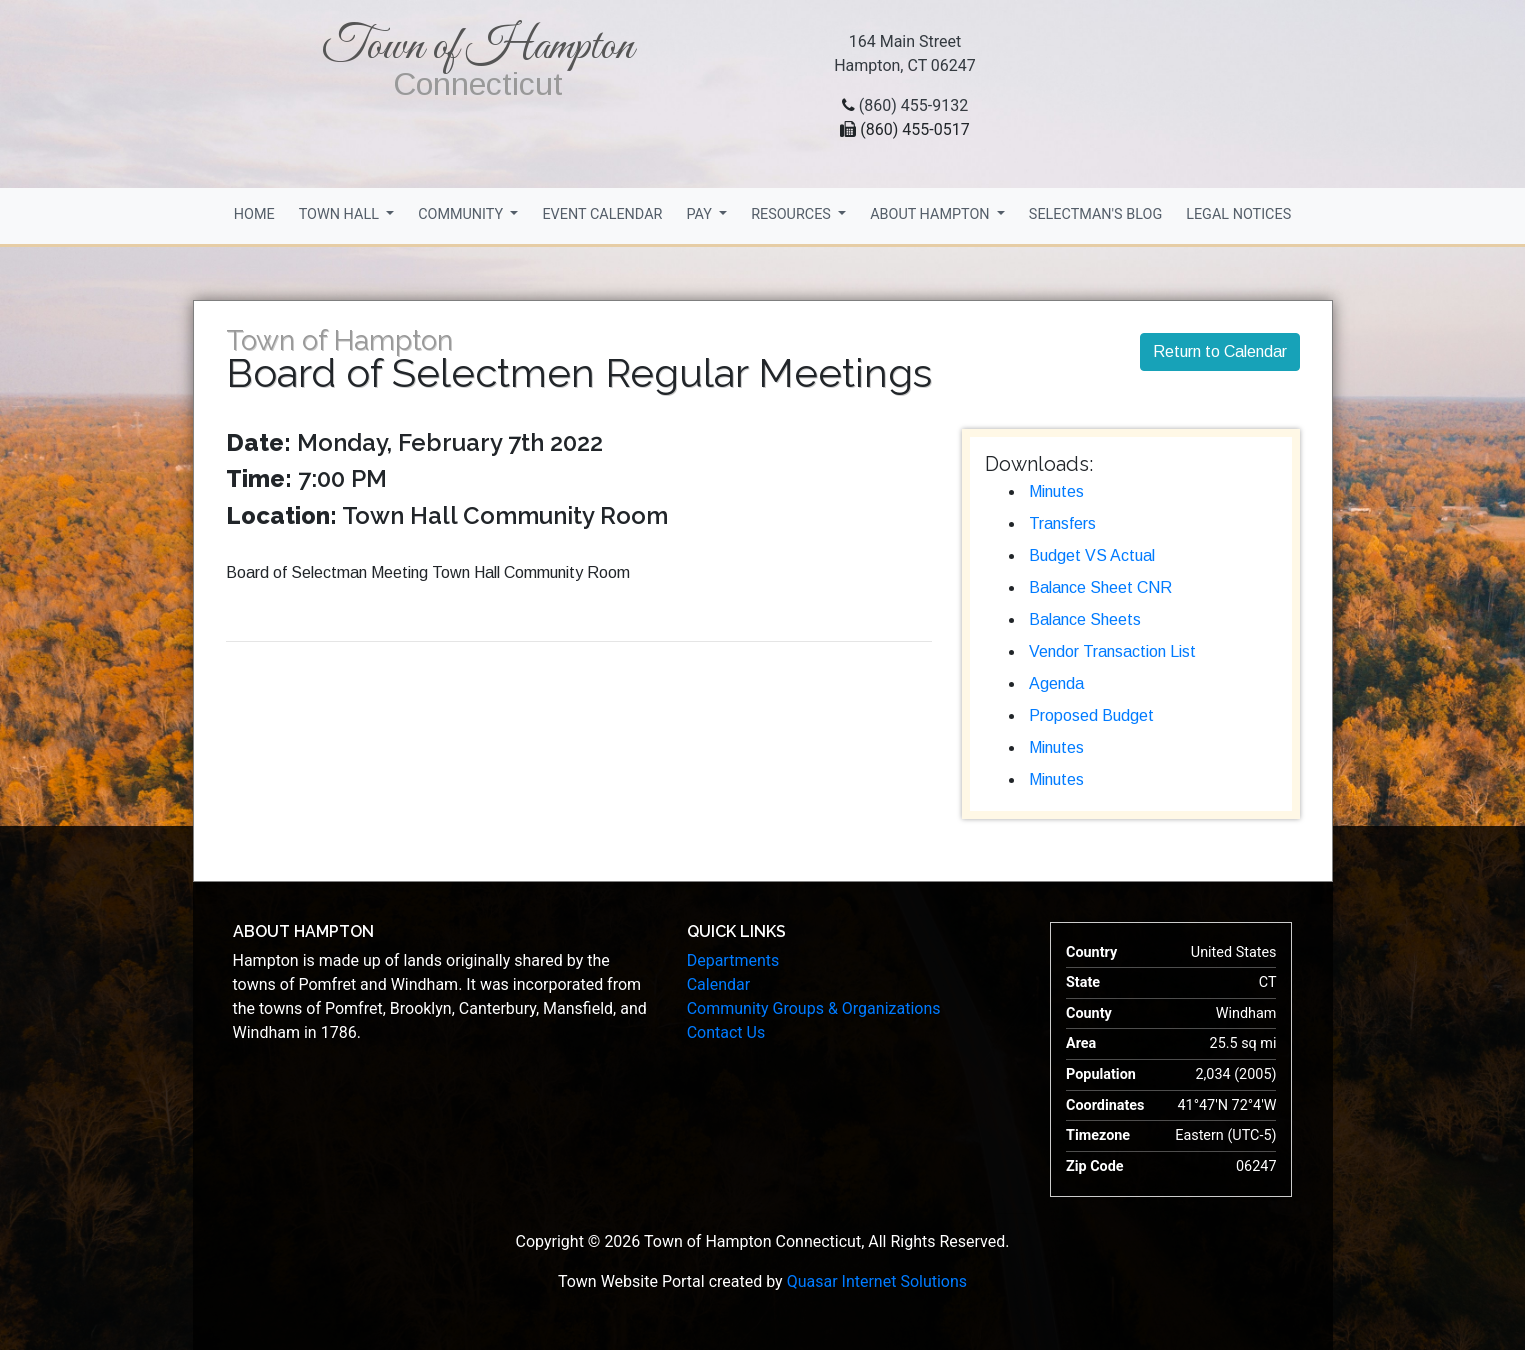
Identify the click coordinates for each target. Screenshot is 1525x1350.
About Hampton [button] (931, 214)
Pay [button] (700, 214)
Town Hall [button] (341, 214)
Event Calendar (602, 214)
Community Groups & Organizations (814, 1008)
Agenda (1056, 683)
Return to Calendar (1220, 351)
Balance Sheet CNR (1100, 587)
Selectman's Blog (1095, 214)
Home (254, 214)
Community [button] (462, 214)
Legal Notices (1238, 214)
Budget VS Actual (1092, 555)
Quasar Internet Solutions (877, 1281)
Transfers (1062, 523)
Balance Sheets (1085, 619)
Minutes (1056, 491)
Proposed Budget (1091, 715)
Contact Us (726, 1032)
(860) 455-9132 (913, 105)
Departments (733, 960)
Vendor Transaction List (1112, 651)
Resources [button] (792, 214)
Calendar (718, 984)
